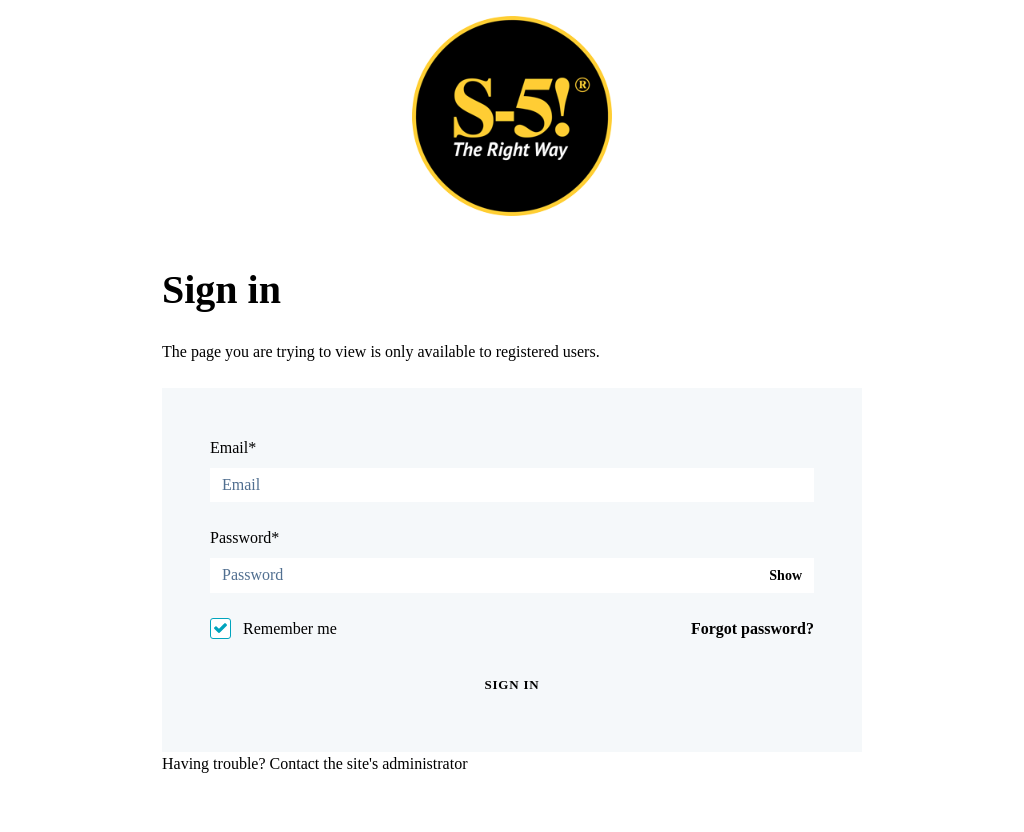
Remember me (290, 628)
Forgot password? (752, 628)
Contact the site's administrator (369, 763)
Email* (233, 447)
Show (785, 575)
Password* (244, 537)
